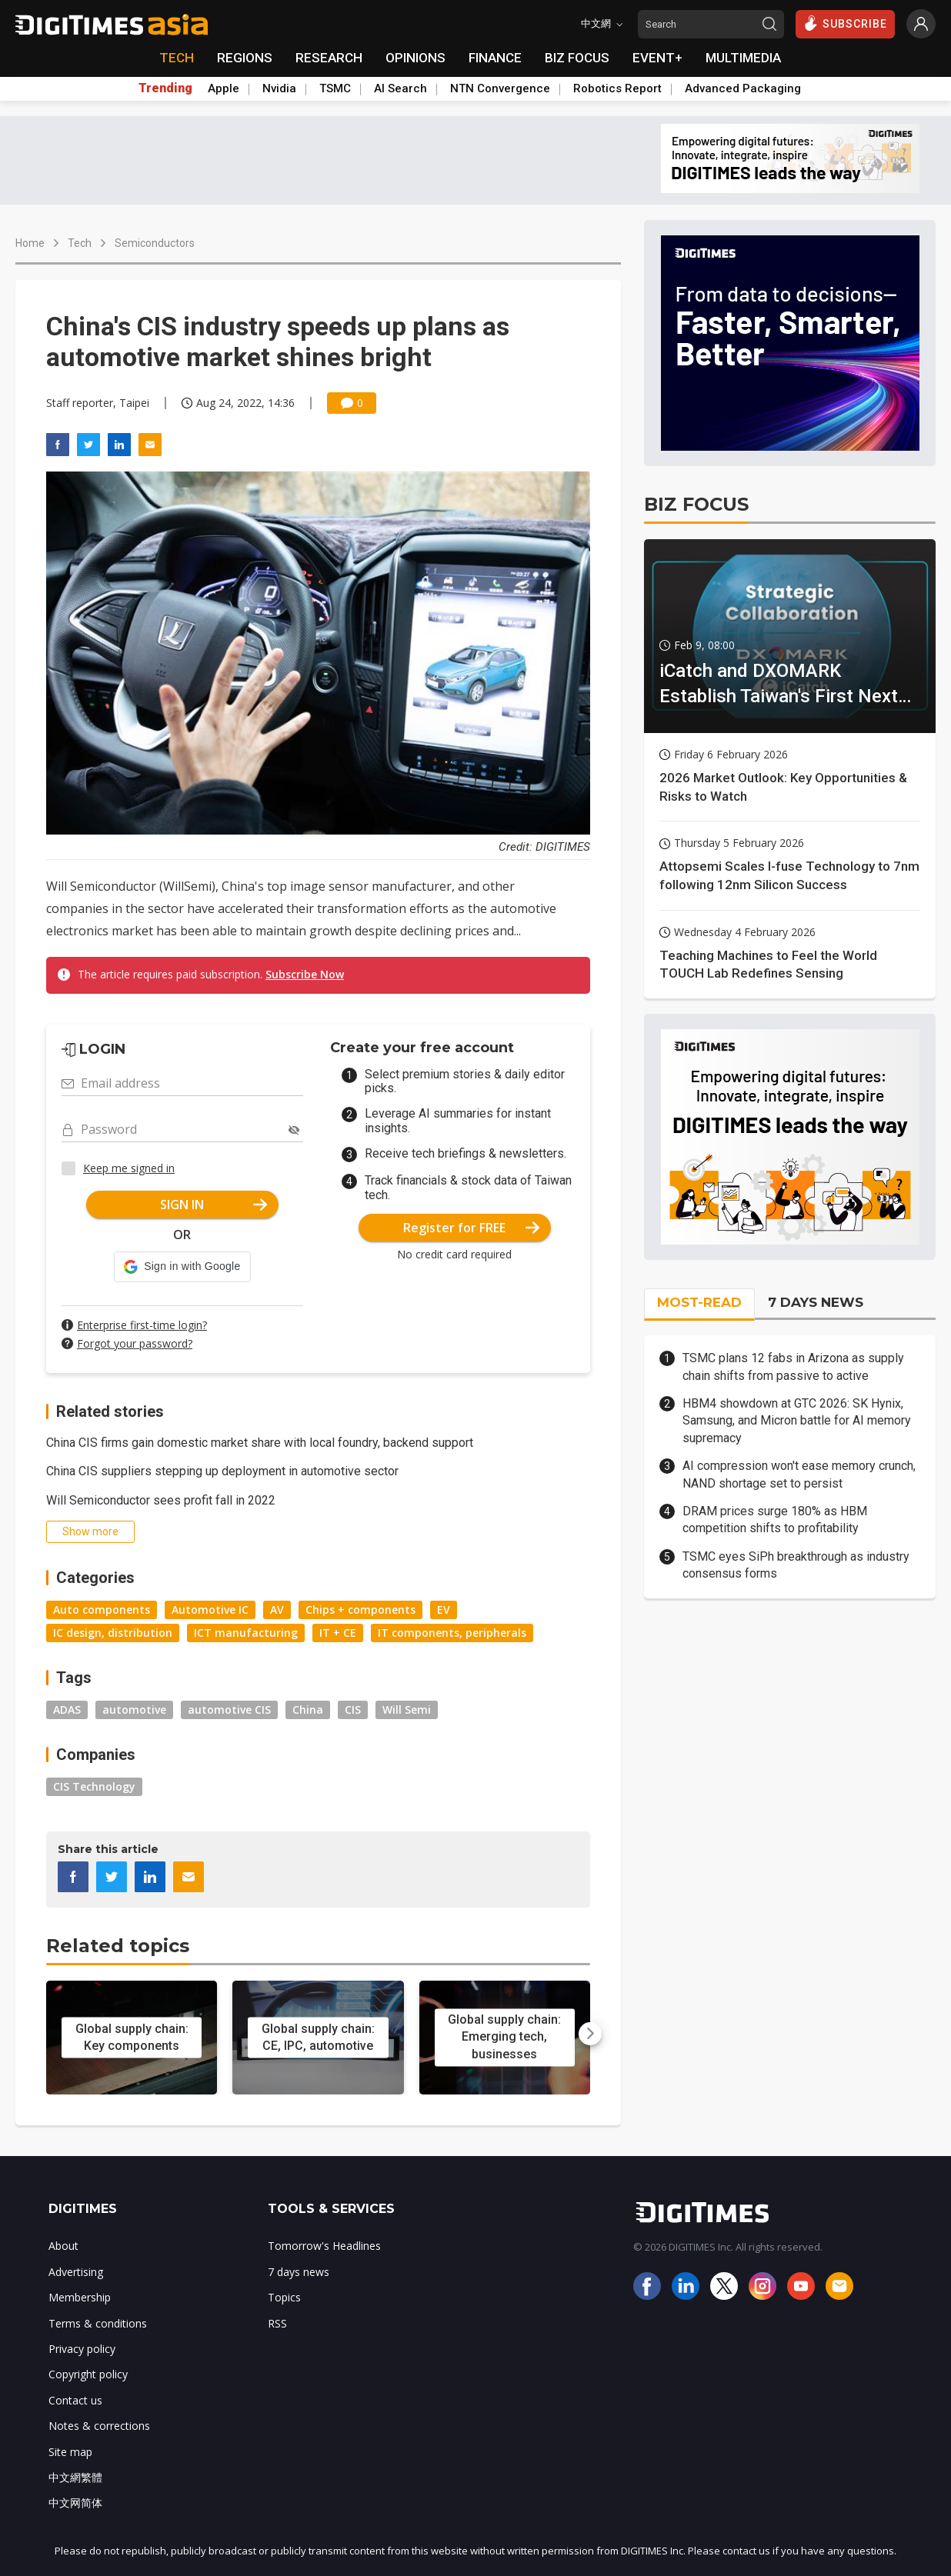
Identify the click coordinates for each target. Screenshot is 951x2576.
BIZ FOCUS (577, 57)
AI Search (400, 88)
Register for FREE (471, 1227)
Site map (70, 2451)
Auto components (101, 1609)
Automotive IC (210, 1609)
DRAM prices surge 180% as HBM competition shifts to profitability (774, 1519)
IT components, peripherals (452, 1632)
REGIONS (244, 57)
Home (30, 243)
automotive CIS (229, 1709)
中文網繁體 (75, 2477)
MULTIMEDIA (743, 57)
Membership (79, 2297)
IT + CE (337, 1632)
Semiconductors (155, 243)
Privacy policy (81, 2348)
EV (443, 1609)
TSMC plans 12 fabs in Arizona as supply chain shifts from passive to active (793, 1366)
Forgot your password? (134, 1343)
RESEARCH (328, 57)
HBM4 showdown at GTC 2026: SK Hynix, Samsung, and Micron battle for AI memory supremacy (796, 1420)
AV (277, 1609)
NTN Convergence (500, 88)
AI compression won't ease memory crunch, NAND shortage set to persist (799, 1474)
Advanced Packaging (743, 88)
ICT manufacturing (246, 1632)
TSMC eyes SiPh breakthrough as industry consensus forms (795, 1565)
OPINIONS (415, 57)
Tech (80, 243)
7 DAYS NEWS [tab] (815, 1302)
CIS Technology (94, 1786)
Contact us (75, 2400)
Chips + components (360, 1609)
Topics (284, 2297)
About (63, 2245)
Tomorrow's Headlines (324, 2245)
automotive (134, 1709)
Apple (223, 88)
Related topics (117, 1945)
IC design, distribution (112, 1632)
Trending (165, 88)
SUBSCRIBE (845, 23)
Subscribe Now (304, 974)
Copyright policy (88, 2374)
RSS (277, 2323)
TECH (176, 57)
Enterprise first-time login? (142, 1325)
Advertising (75, 2271)
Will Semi (406, 1709)
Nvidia (279, 88)
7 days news (298, 2271)
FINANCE (495, 57)
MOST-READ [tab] (699, 1302)
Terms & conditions (97, 2323)
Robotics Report (617, 88)
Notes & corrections (99, 2425)
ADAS (67, 1709)
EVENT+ (657, 57)
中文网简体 (75, 2502)
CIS (353, 1709)
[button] (182, 1266)
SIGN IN (213, 1204)
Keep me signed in (129, 1168)
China (307, 1709)
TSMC (335, 88)
